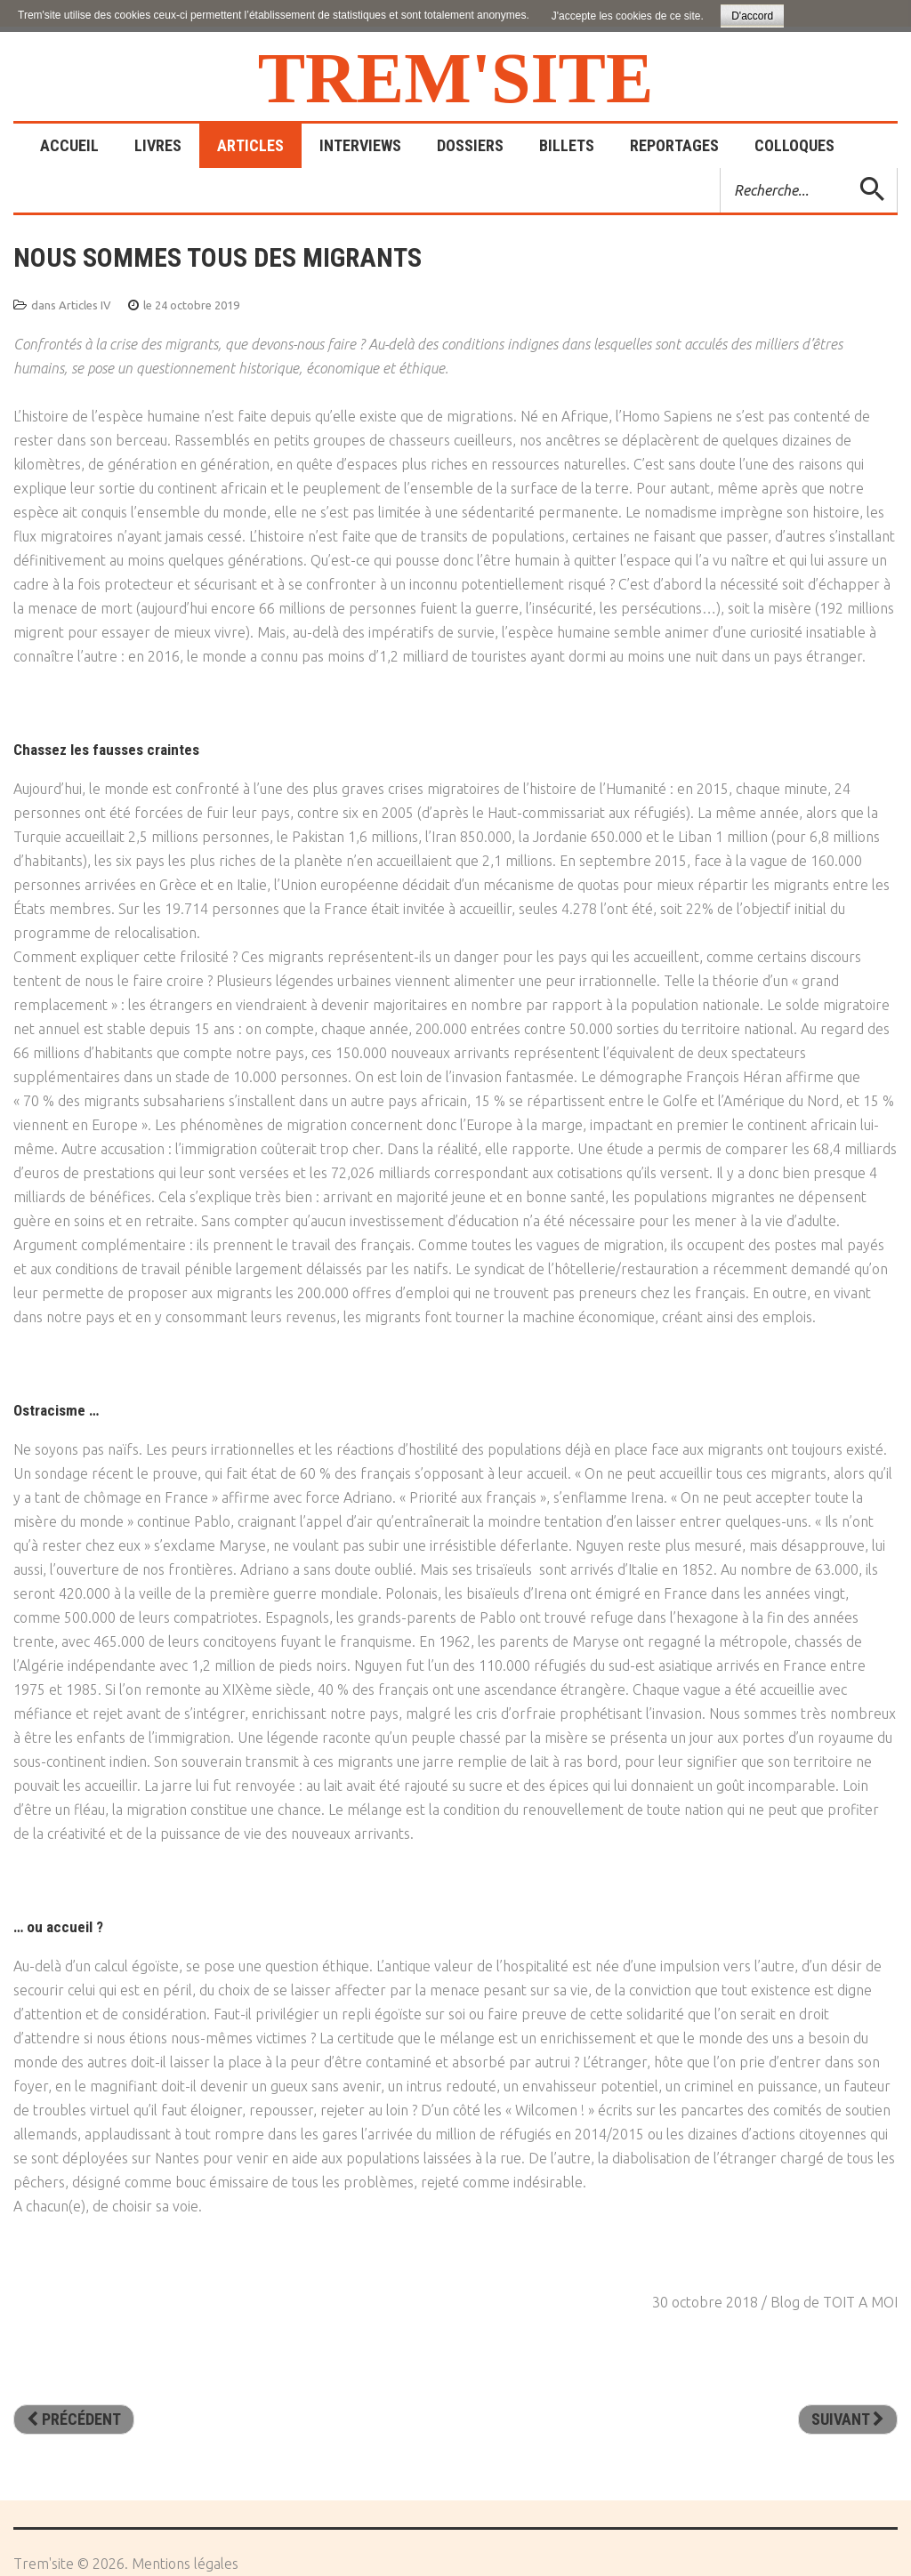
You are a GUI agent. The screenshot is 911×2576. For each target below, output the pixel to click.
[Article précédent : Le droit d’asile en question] (73, 2419)
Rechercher (721, 168)
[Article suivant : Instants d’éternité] (848, 2419)
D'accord (752, 16)
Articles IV (85, 305)
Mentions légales (185, 2564)
